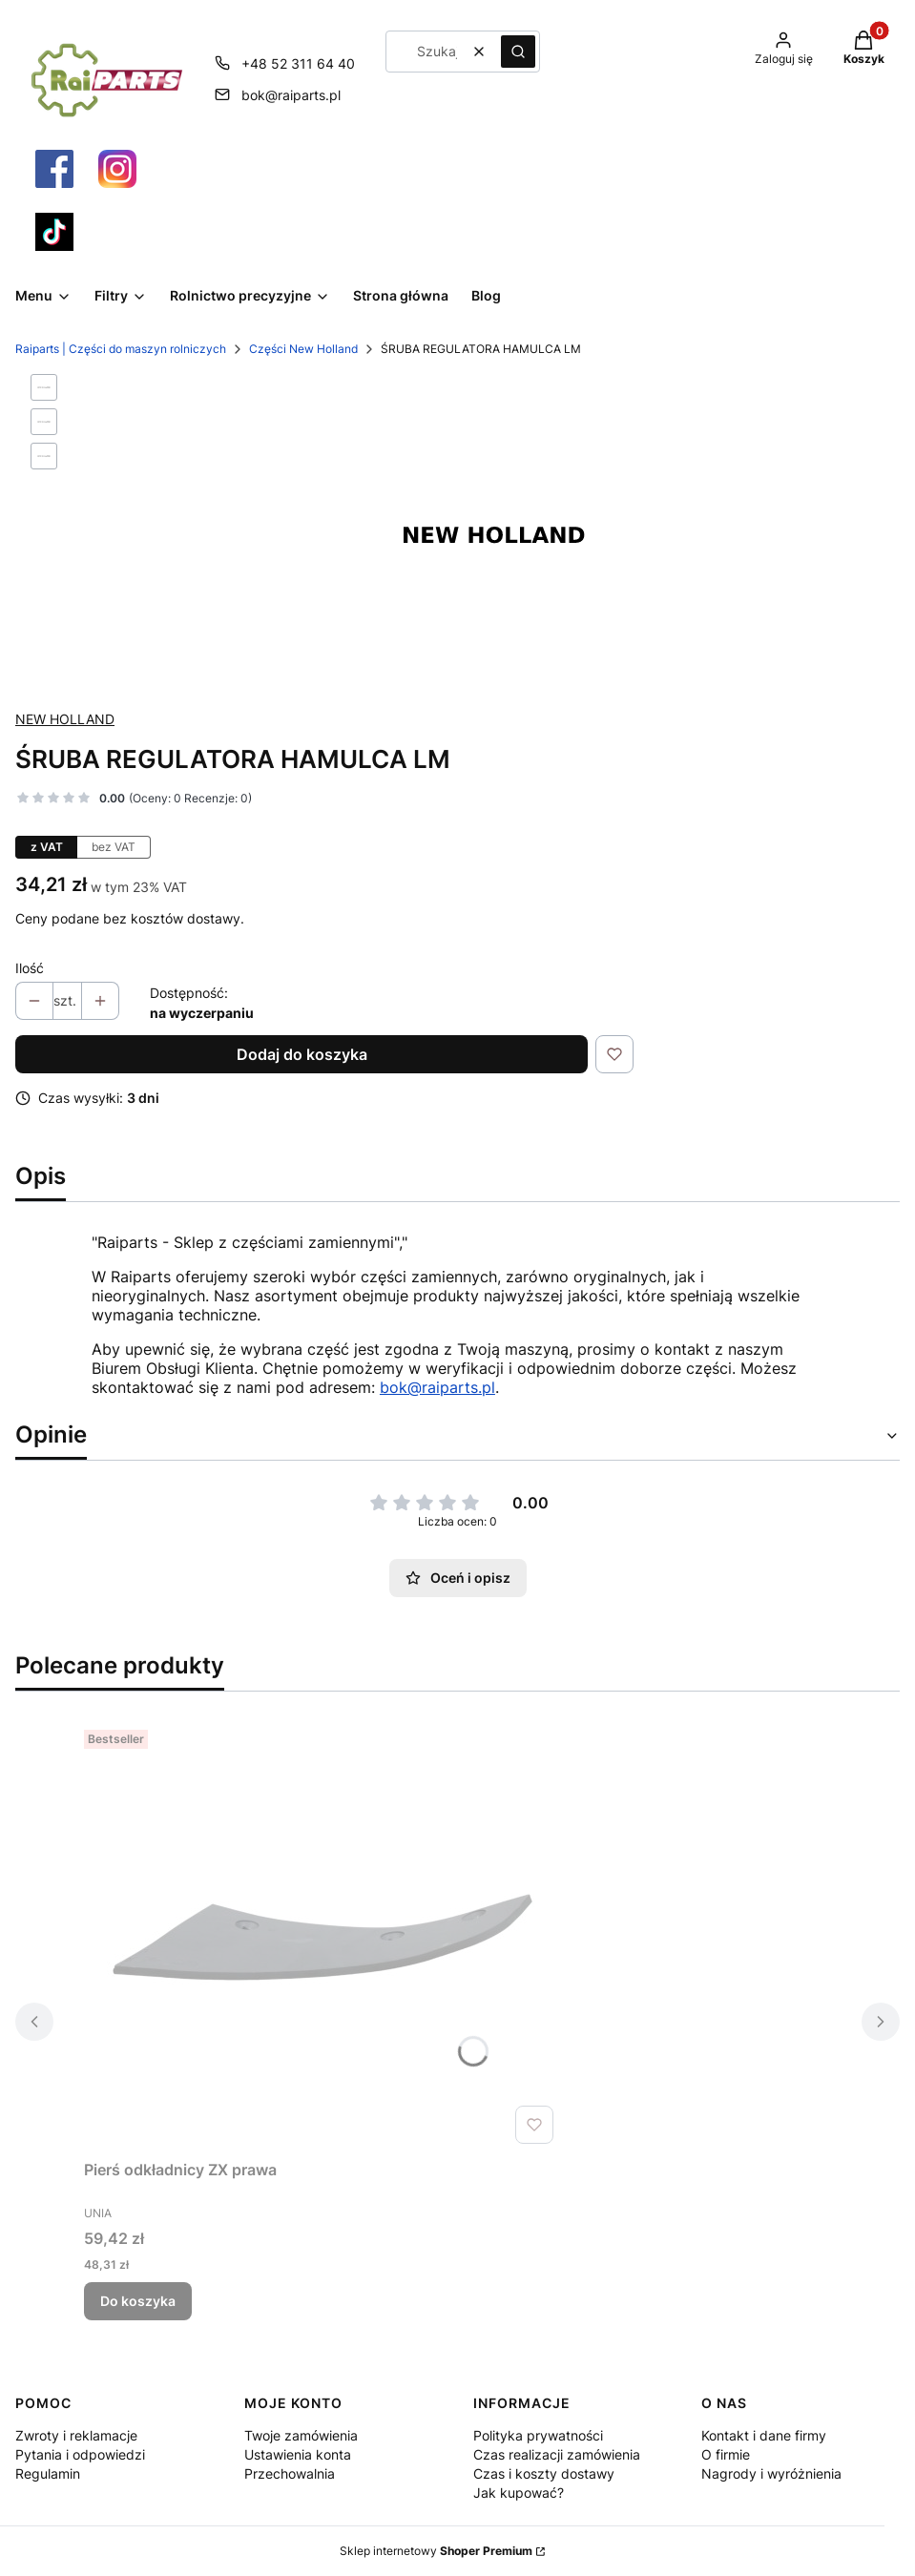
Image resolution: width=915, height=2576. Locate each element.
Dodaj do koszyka (302, 1054)
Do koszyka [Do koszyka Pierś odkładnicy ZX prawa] (138, 2301)
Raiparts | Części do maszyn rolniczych (120, 349)
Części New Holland (303, 349)
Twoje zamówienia (301, 2435)
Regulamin (47, 2473)
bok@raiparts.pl (437, 1387)
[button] (518, 51)
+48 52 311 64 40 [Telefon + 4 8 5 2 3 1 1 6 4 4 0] (298, 63)
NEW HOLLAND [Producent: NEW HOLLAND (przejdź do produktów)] (64, 719)
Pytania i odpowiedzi (80, 2454)
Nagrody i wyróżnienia (771, 2473)
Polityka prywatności (538, 2435)
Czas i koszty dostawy (543, 2473)
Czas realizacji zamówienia (556, 2454)
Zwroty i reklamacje (76, 2435)
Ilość (29, 968)
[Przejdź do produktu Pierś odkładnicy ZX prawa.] (322, 1936)
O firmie (725, 2454)
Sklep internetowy (436, 2551)
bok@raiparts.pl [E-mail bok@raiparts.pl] (291, 95)
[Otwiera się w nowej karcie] (54, 169)
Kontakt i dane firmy (763, 2435)
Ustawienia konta (297, 2454)
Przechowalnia (289, 2473)
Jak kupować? (518, 2492)
